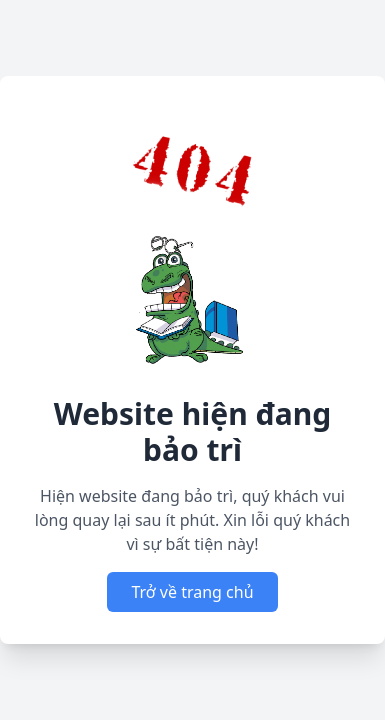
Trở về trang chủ (192, 592)
